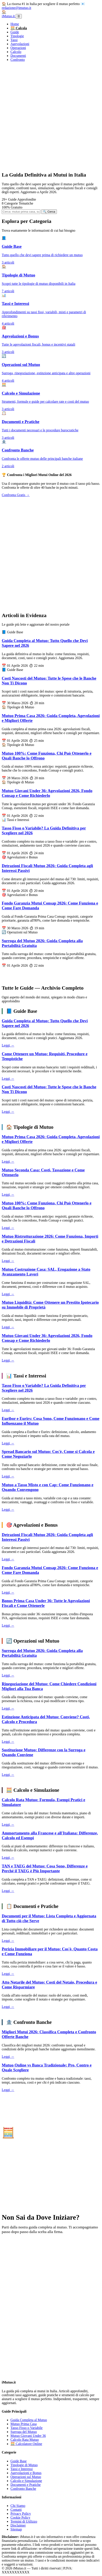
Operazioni (18, 48)
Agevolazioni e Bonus (25, 2473)
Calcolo (15, 52)
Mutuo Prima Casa (23, 2424)
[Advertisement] (51, 116)
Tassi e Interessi (21, 2469)
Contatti (16, 2509)
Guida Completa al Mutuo (28, 2420)
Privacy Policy (20, 2513)
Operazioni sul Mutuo (25, 2477)
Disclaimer (18, 2525)
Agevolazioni (19, 44)
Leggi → (8, 1045)
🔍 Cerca (49, 211)
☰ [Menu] (18, 16)
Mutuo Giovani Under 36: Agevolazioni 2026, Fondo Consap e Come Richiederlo (47, 793)
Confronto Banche (23, 2488)
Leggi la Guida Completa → (31, 2246)
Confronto (17, 59)
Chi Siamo (17, 2506)
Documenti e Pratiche (25, 2485)
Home (14, 24)
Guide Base (18, 2461)
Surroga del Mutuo (23, 2432)
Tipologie (17, 36)
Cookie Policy (20, 2517)
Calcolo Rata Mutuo (24, 2439)
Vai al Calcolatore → (26, 2178)
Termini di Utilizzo (23, 2521)
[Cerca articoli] (21, 211)
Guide (14, 32)
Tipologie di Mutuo (24, 2465)
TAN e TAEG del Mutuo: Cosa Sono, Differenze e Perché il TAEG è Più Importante (45, 1868)
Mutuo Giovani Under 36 (28, 2436)
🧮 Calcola (18, 28)
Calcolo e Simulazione (26, 2481)
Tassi (14, 40)
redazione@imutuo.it (16, 8)
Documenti (18, 56)
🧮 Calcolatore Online (26, 2444)
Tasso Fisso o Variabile (26, 2428)
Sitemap (16, 2529)
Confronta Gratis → (16, 495)
